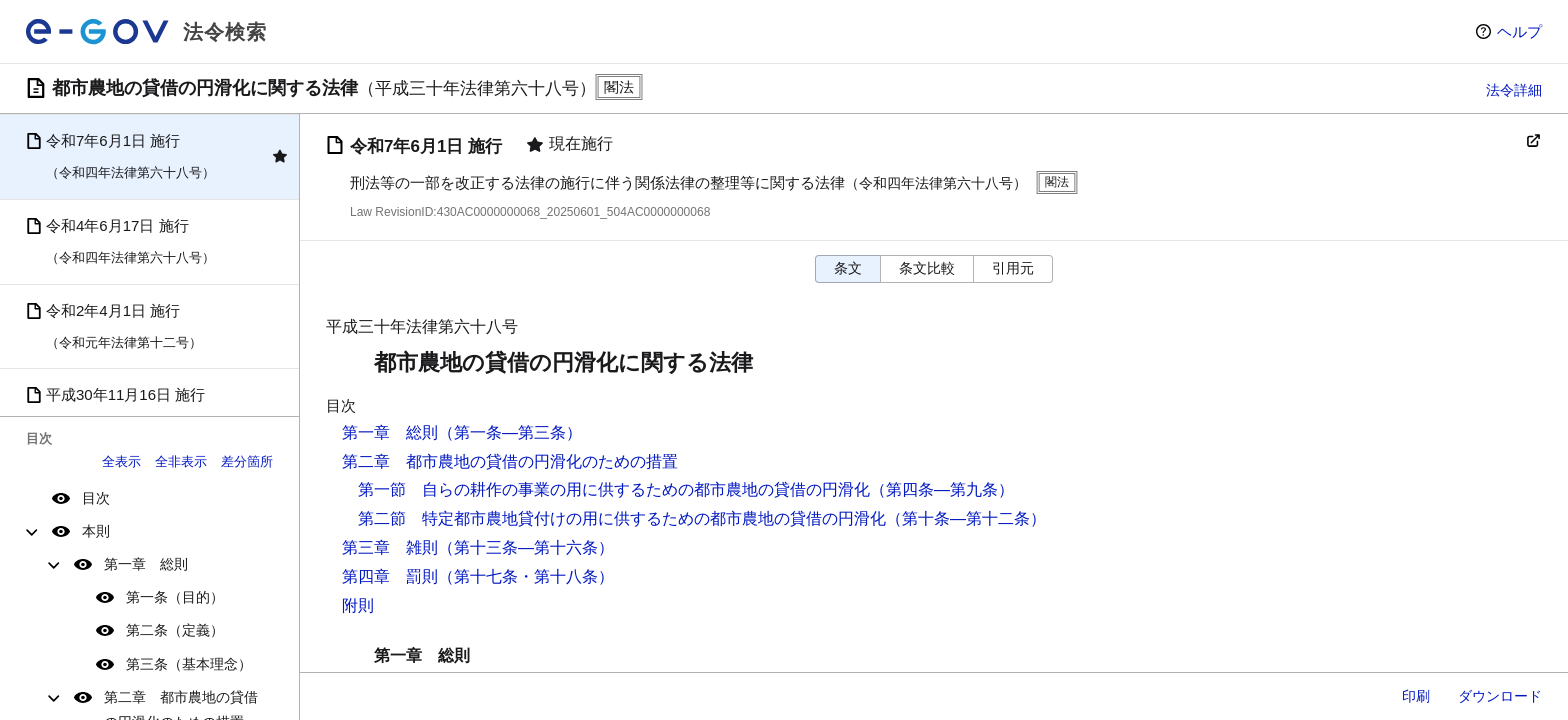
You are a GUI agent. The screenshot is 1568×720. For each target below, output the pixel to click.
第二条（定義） (175, 630)
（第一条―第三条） (510, 432)
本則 (96, 531)
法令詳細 (1514, 90)
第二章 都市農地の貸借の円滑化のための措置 (510, 461)
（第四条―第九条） (942, 489)
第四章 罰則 (390, 576)
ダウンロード (1500, 696)
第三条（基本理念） (189, 664)
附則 (358, 605)
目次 (96, 498)
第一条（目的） (175, 597)
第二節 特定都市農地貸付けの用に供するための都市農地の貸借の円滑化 (622, 518)
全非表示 (181, 461)
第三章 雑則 (390, 547)
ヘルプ (1519, 31)
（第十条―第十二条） (966, 518)
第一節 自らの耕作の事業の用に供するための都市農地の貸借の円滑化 (614, 489)
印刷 (1416, 696)
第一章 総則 (146, 564)
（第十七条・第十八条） (526, 576)
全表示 (121, 461)
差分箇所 (247, 461)
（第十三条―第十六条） (526, 547)
